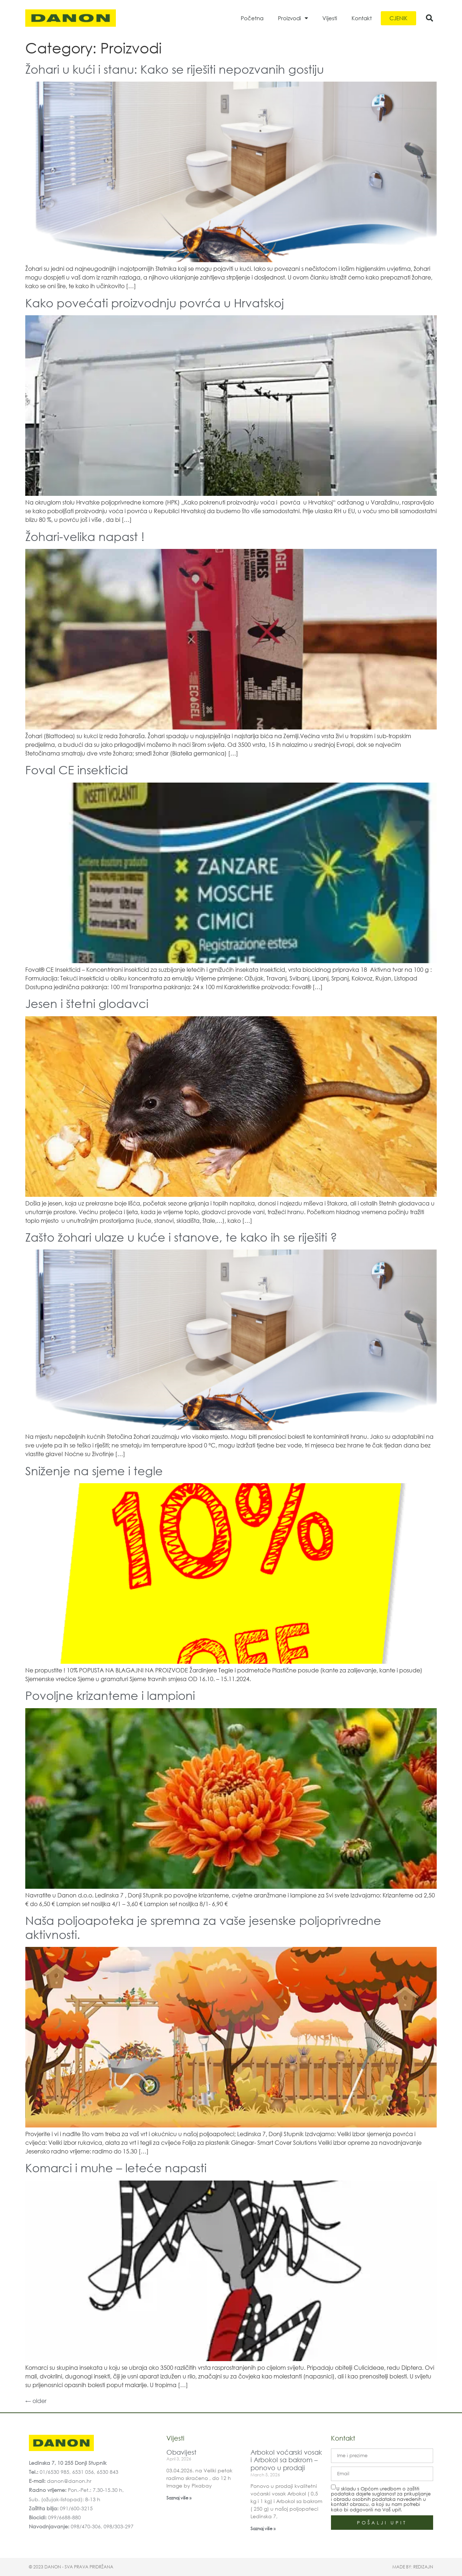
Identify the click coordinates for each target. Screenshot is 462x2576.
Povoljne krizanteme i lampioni (110, 1695)
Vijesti (329, 18)
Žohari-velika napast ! (84, 536)
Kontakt (362, 18)
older (36, 2400)
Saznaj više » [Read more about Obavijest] (178, 2498)
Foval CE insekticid (76, 769)
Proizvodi (293, 18)
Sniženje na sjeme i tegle (94, 1470)
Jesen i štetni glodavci (86, 1003)
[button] (429, 18)
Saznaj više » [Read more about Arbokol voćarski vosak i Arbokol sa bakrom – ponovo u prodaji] (262, 2528)
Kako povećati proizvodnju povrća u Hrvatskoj (154, 302)
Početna (252, 18)
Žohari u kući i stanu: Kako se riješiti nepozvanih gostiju (174, 69)
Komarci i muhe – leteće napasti (115, 2167)
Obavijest (181, 2452)
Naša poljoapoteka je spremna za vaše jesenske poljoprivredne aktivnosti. (203, 1927)
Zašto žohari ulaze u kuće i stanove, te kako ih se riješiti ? (181, 1237)
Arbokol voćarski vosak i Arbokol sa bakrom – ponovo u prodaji (286, 2460)
